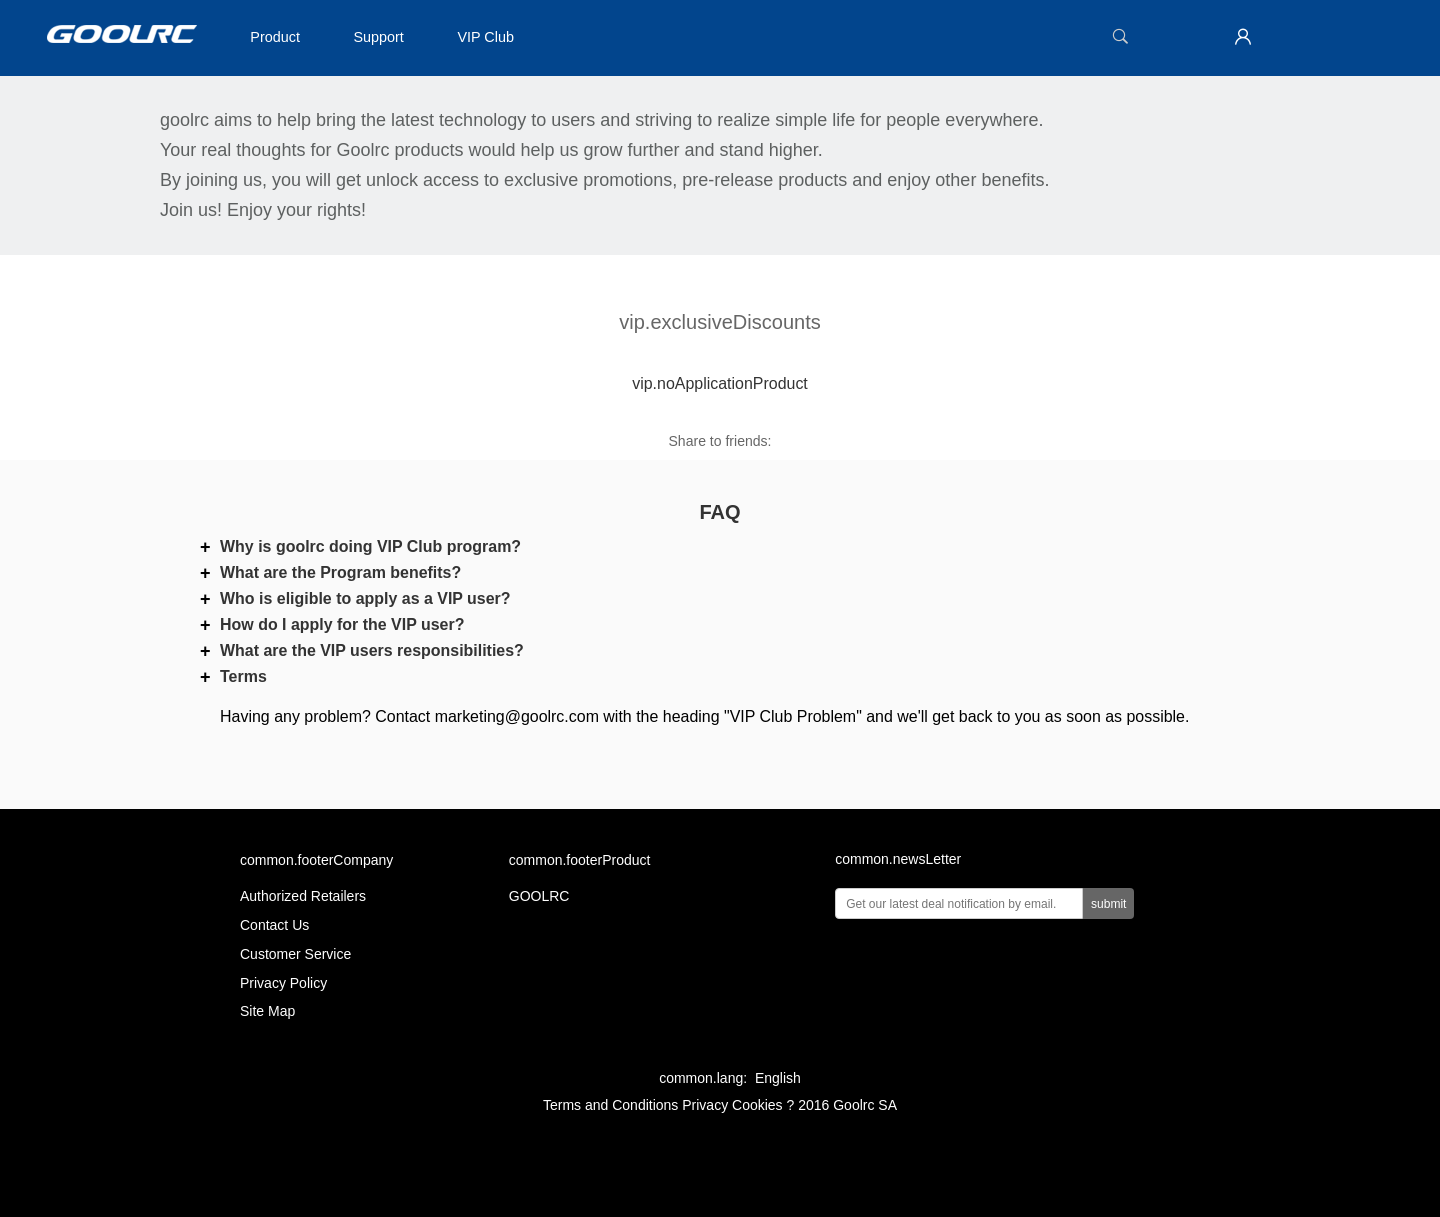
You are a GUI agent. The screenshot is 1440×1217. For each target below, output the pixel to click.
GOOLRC (539, 896)
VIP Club (485, 37)
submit (1108, 904)
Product (275, 37)
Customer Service (295, 954)
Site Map (267, 1011)
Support (378, 37)
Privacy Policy (283, 983)
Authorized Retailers (303, 896)
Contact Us (274, 925)
